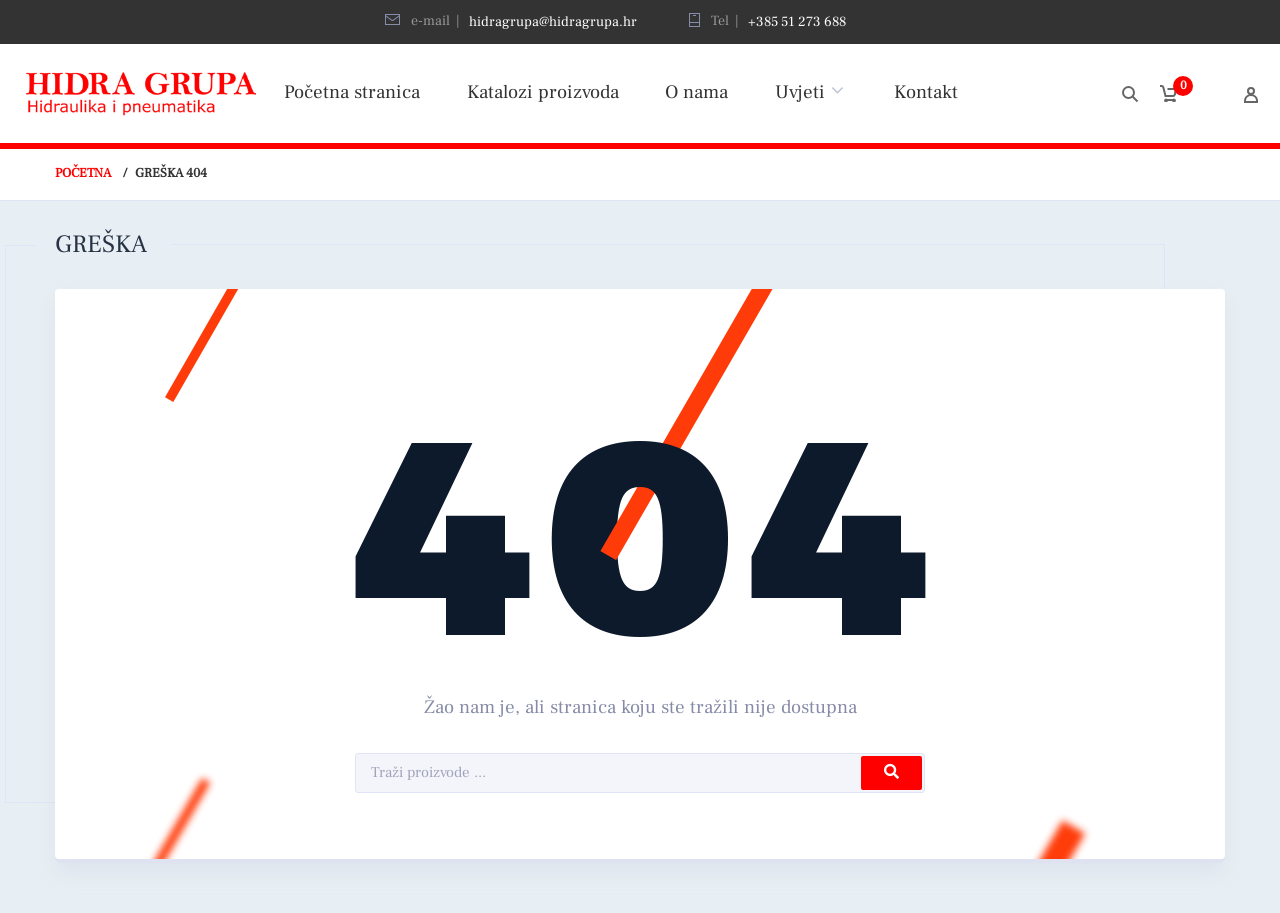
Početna (83, 173)
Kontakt (926, 92)
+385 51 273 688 (797, 22)
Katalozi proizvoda (543, 92)
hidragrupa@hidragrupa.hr (553, 22)
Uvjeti (800, 92)
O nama (696, 92)
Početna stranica (352, 92)
